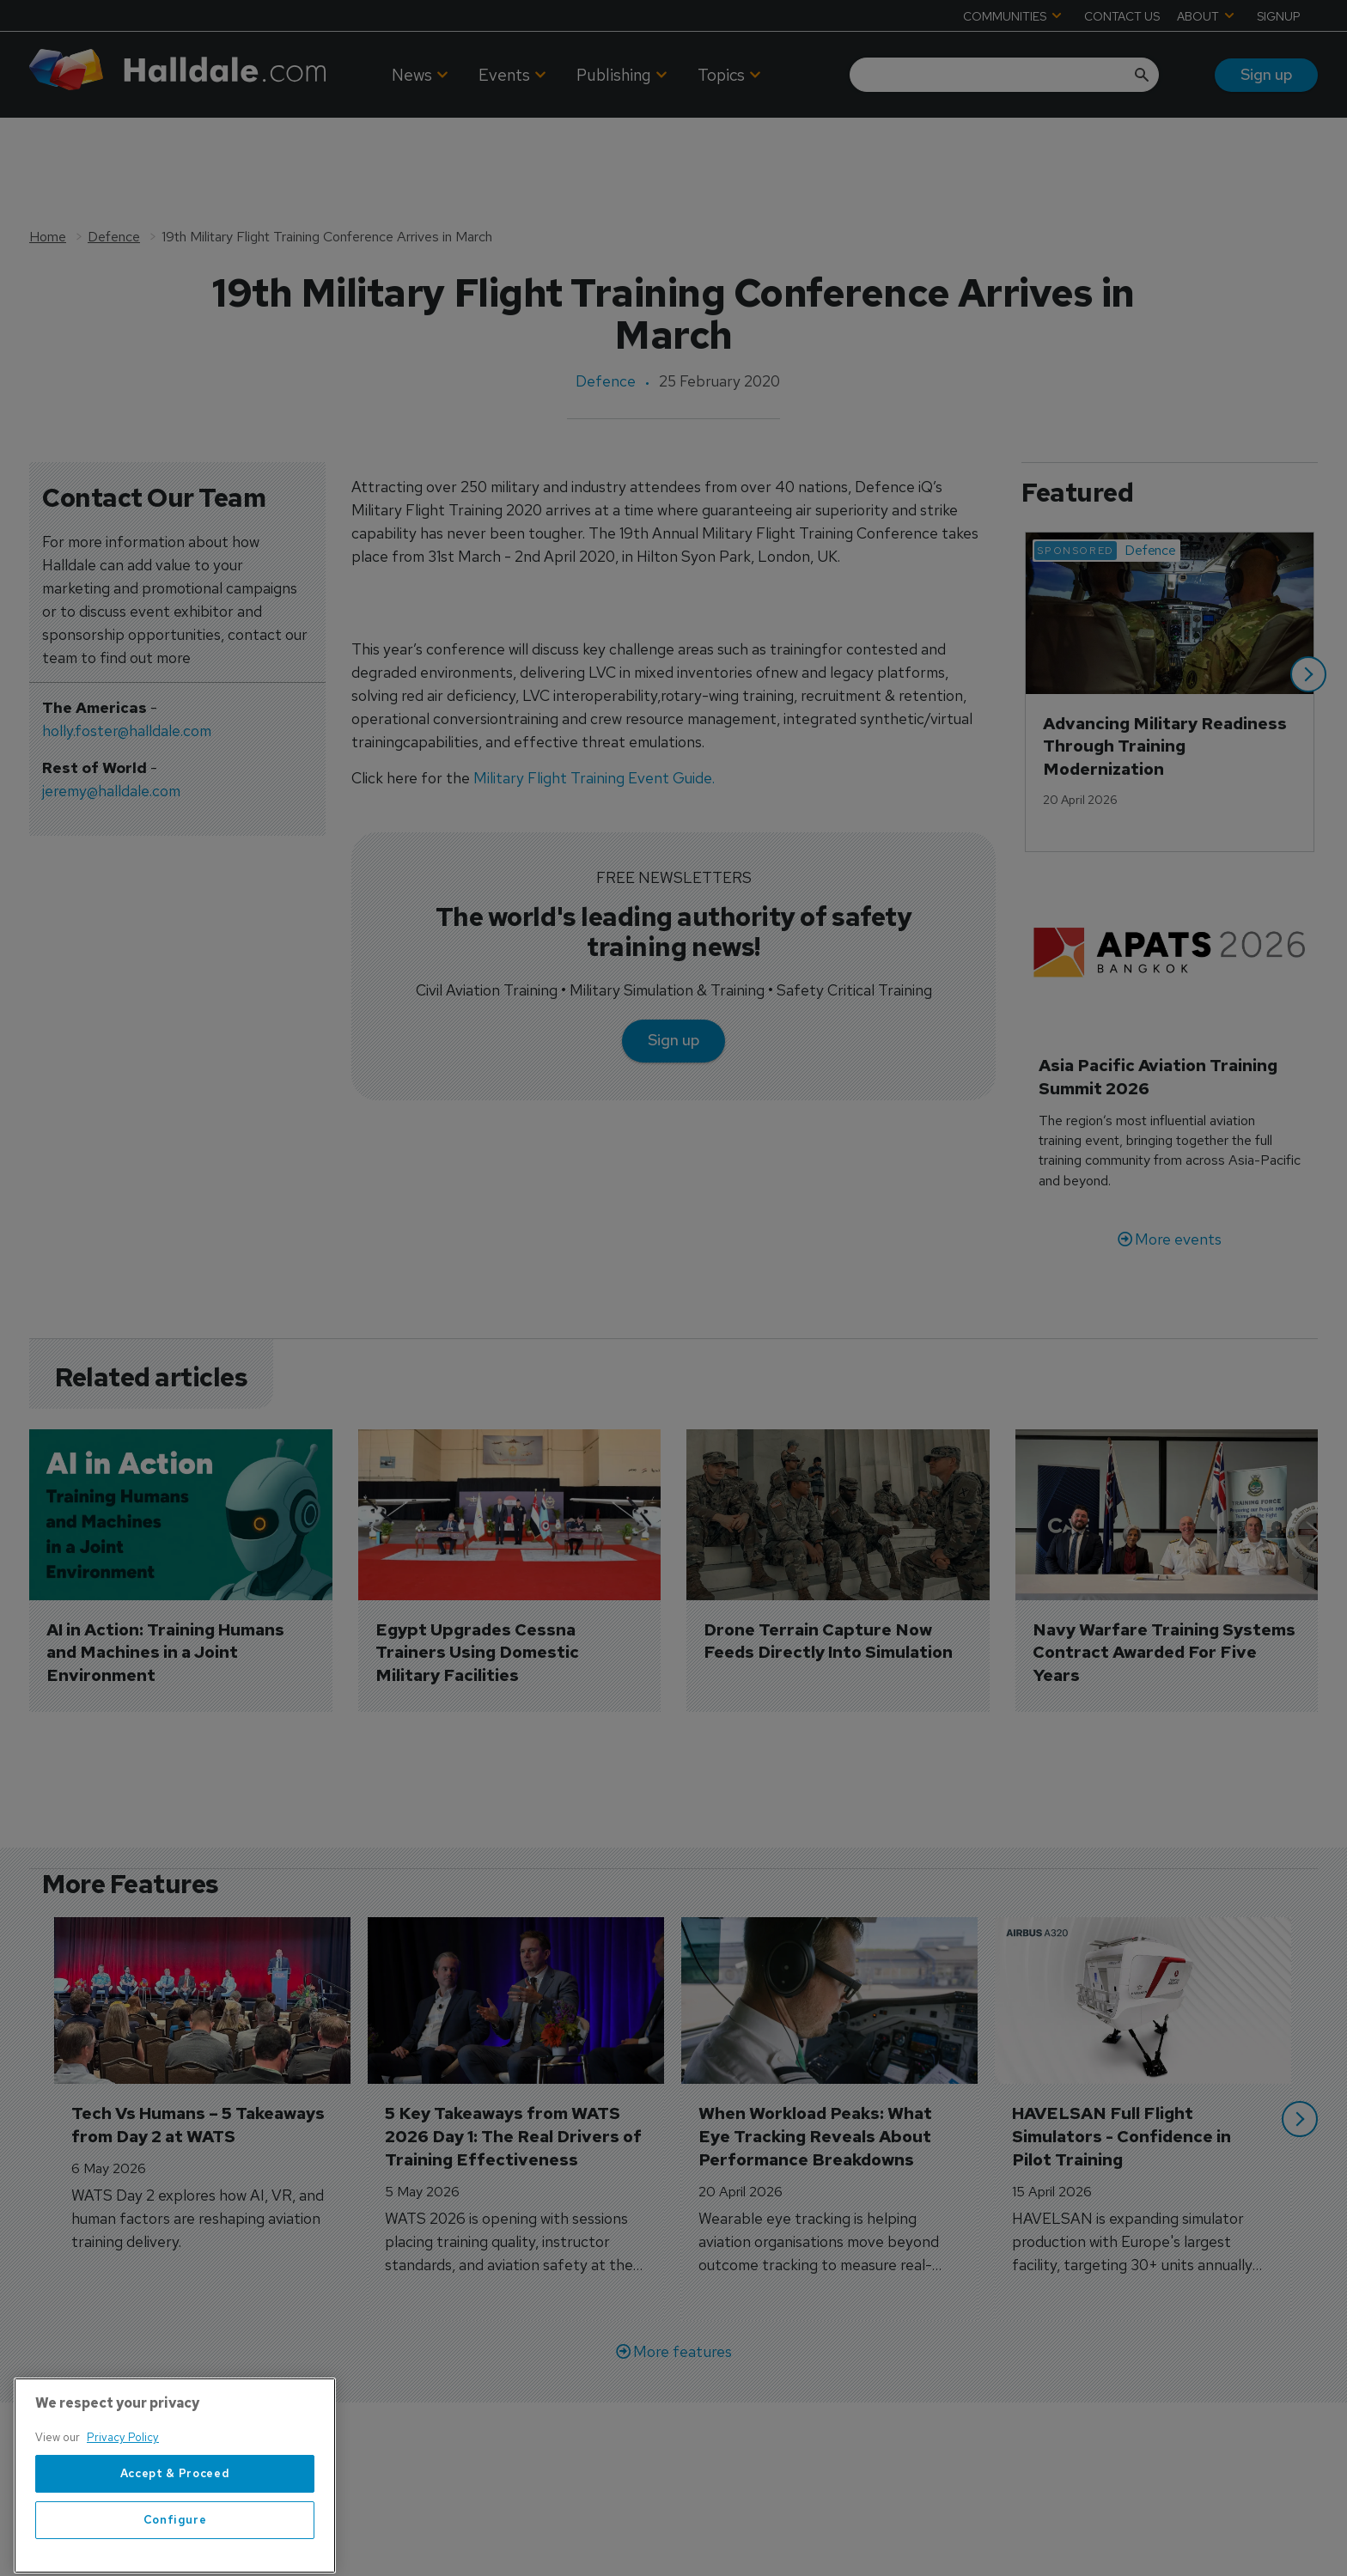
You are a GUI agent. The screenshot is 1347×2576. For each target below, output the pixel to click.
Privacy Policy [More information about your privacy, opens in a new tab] (123, 2484)
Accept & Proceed (175, 2520)
